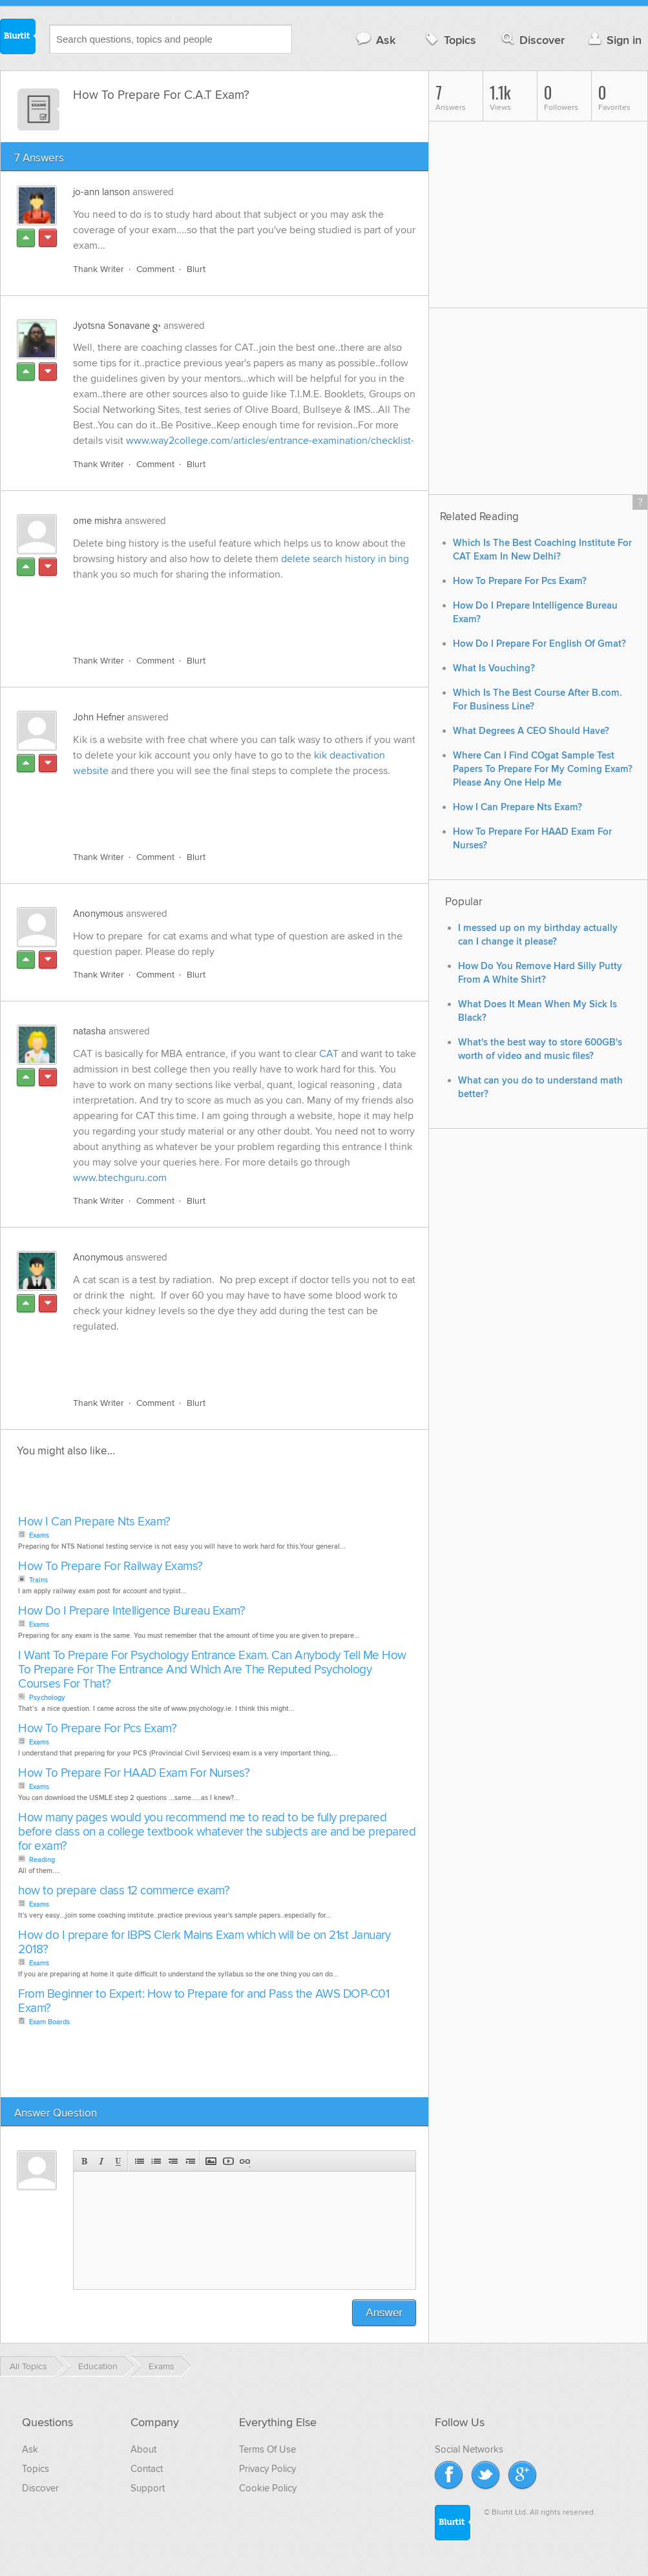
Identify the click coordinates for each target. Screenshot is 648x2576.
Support (148, 2488)
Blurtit (18, 38)
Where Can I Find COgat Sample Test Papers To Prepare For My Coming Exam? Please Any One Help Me (542, 769)
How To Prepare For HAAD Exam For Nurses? (133, 1773)
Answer (384, 2313)
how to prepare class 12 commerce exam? (123, 1890)
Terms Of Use (267, 2449)
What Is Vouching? (494, 668)
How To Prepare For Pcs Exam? (97, 1728)
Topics (449, 39)
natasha (89, 1031)
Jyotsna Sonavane (111, 325)
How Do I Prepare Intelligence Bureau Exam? (131, 1611)
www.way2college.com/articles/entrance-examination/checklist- (270, 440)
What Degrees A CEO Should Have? (531, 731)
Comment (155, 269)
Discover (532, 39)
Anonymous (98, 913)
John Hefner (99, 717)
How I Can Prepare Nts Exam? (94, 1521)
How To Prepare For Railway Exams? (110, 1566)
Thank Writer (98, 269)
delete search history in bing (345, 558)
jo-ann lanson (101, 192)
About (143, 2449)
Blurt (196, 269)
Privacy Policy (267, 2469)
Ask (375, 39)
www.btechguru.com (120, 1177)
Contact (147, 2469)
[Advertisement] (222, 615)
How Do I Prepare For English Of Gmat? (539, 644)
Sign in (613, 39)
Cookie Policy (268, 2488)
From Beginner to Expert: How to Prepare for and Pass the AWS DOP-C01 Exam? (203, 2001)
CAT (330, 1053)
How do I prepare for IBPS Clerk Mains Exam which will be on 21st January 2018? (204, 1942)
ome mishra (97, 521)
